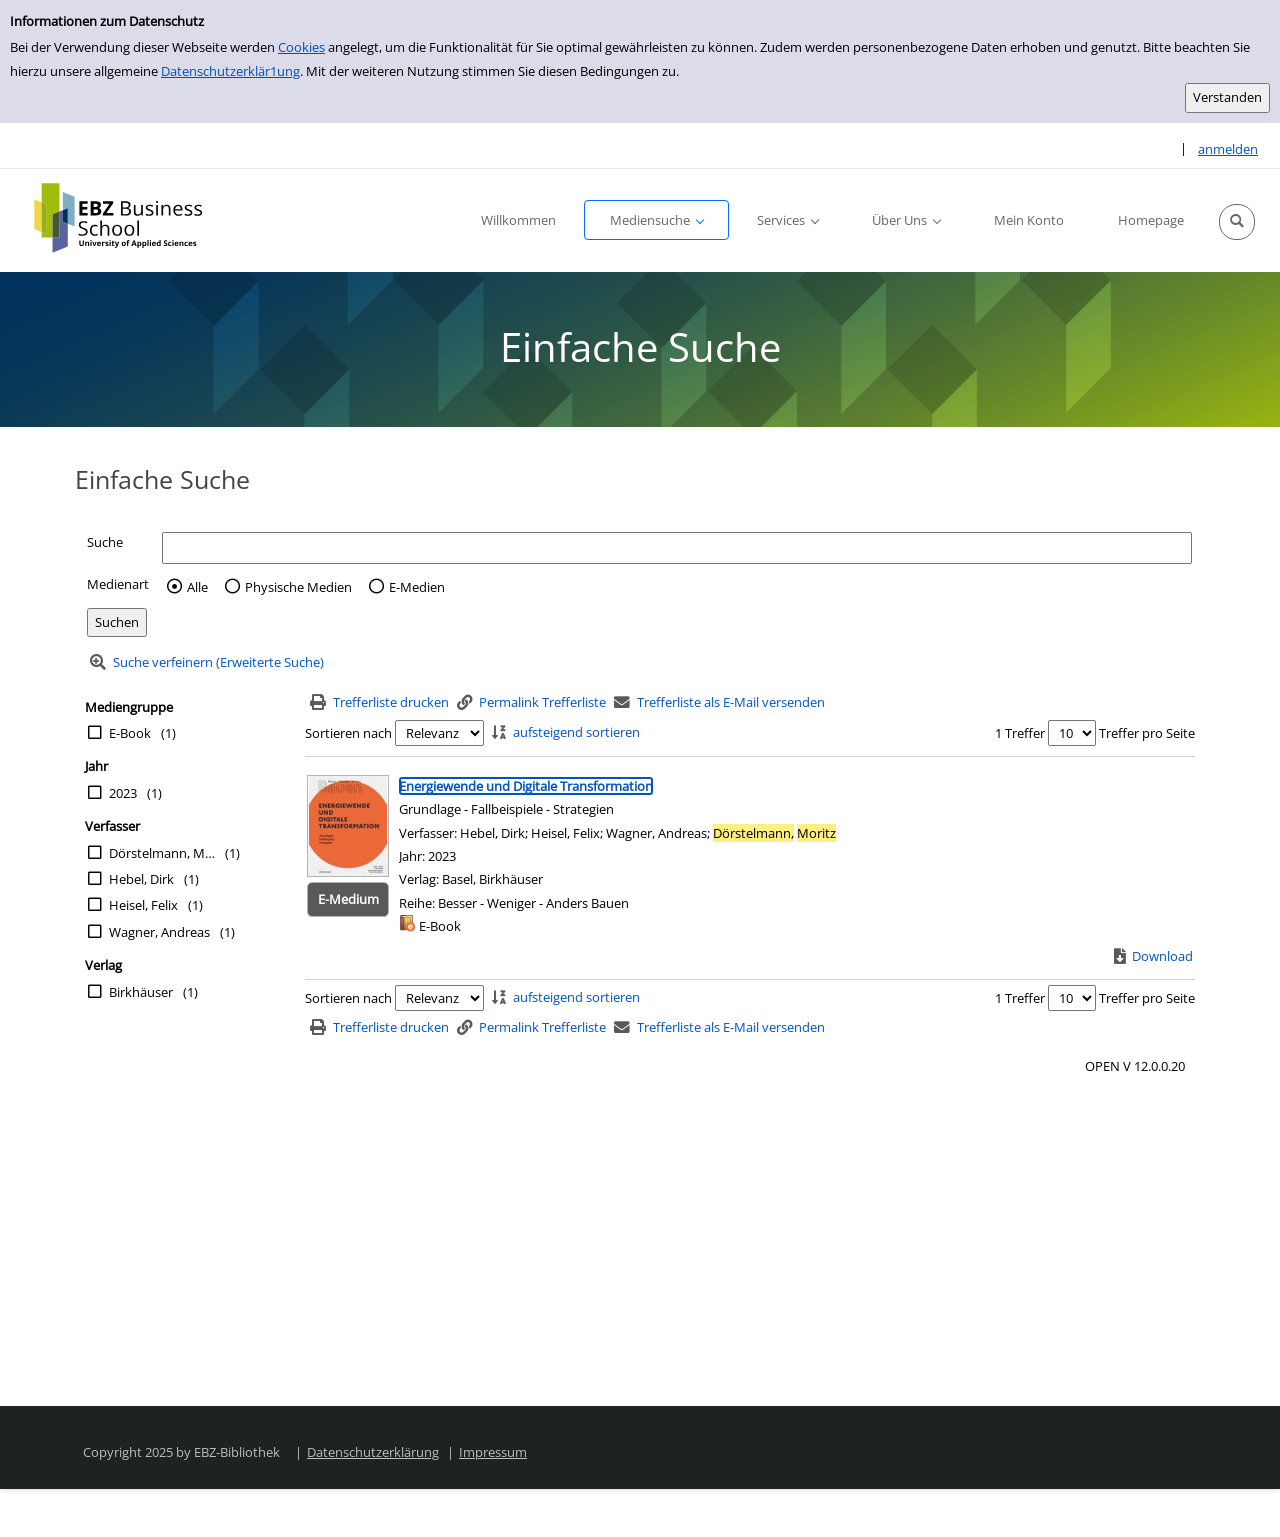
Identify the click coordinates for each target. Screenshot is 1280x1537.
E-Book (130, 733)
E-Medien (417, 587)
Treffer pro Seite (1147, 733)
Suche (105, 542)
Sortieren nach (348, 733)
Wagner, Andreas (159, 932)
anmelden (1228, 149)
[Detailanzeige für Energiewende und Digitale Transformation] (526, 786)
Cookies (301, 47)
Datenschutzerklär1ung (230, 71)
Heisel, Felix (143, 905)
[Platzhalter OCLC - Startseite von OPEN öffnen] (132, 218)
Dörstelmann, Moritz (162, 853)
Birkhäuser (141, 992)
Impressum (493, 1452)
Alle (197, 587)
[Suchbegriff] (677, 547)
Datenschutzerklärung (373, 1452)
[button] (1237, 222)
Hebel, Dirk (141, 879)
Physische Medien (298, 587)
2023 (123, 793)
